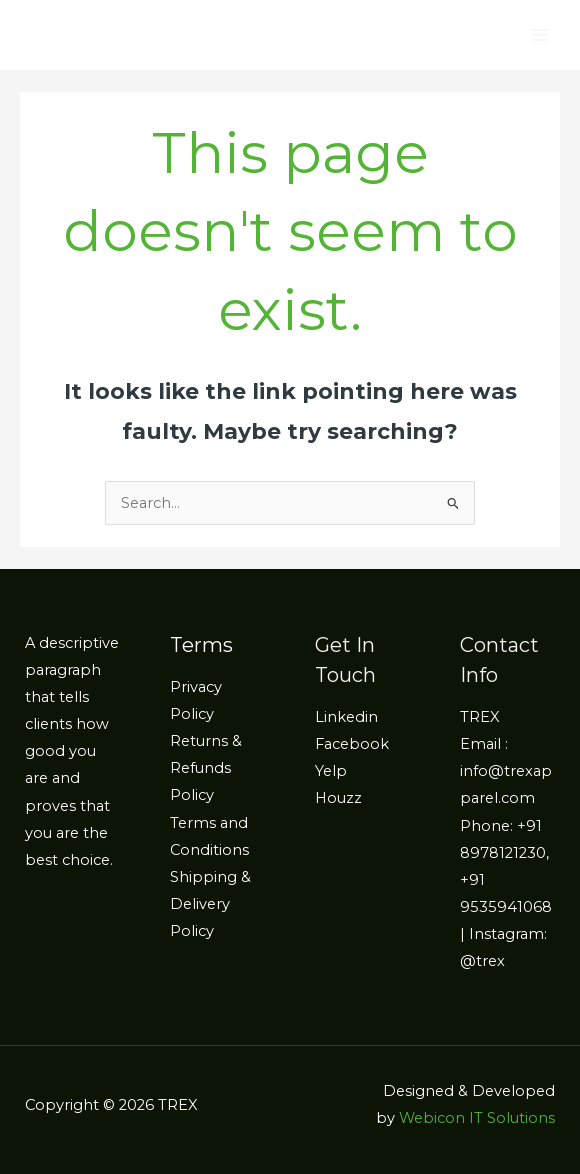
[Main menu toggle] (540, 35)
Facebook (352, 744)
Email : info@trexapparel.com (506, 771)
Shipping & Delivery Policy (210, 904)
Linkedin (346, 717)
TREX (480, 717)
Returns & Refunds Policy (206, 768)
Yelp (331, 771)
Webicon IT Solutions (477, 1118)
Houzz (338, 798)
